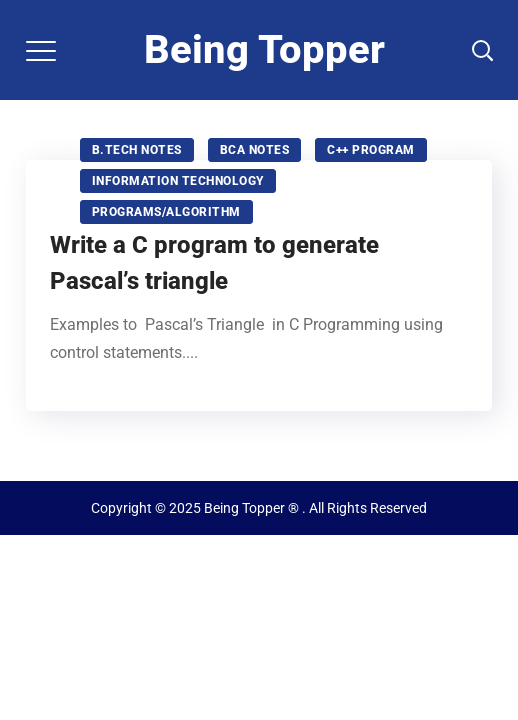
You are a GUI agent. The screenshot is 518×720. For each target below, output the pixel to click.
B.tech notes (137, 150)
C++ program (371, 150)
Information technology (178, 181)
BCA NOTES (255, 150)
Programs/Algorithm (166, 212)
